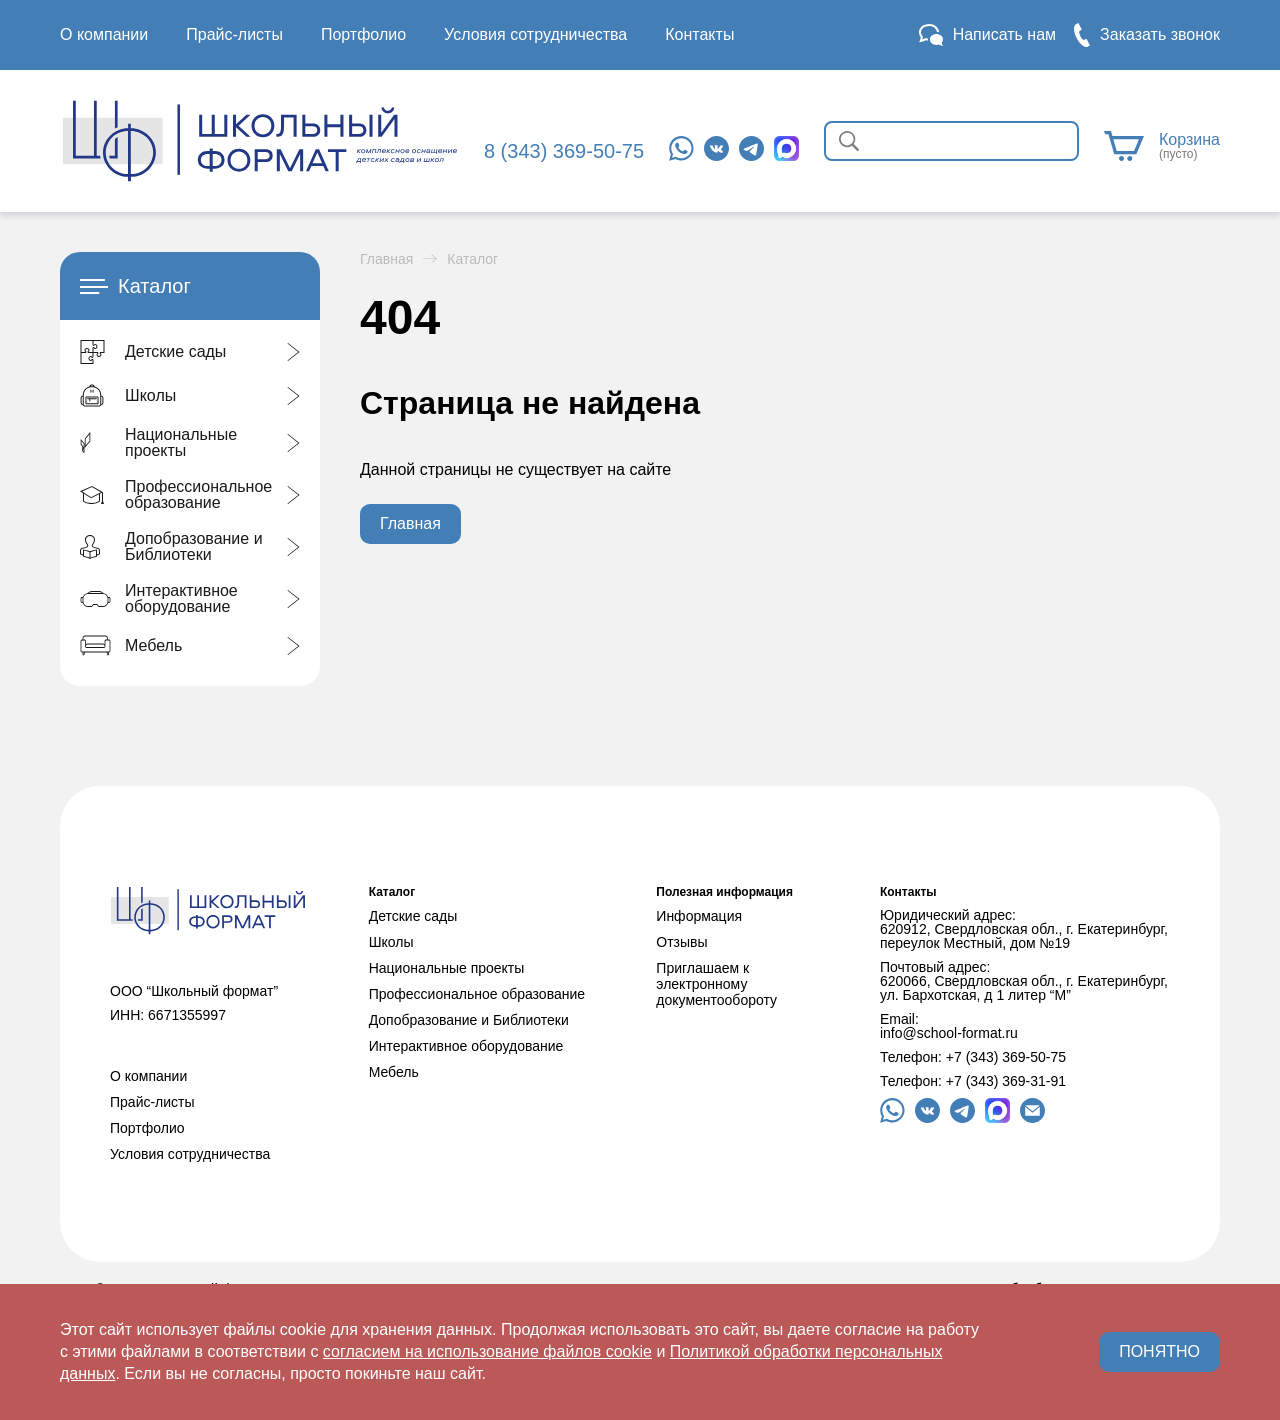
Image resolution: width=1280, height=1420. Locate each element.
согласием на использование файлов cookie (487, 1351)
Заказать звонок (1160, 34)
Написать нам (1004, 34)
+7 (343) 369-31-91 (1006, 1081)
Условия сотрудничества (535, 34)
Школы (391, 942)
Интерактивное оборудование (466, 1046)
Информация (699, 916)
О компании (104, 34)
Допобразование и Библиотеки (469, 1020)
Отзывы (681, 942)
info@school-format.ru (949, 1033)
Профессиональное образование (477, 994)
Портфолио (363, 34)
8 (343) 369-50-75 (564, 151)
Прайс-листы (234, 34)
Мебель (394, 1072)
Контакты (699, 34)
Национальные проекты (447, 968)
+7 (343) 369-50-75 (1006, 1057)
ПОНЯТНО (1159, 1351)
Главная (386, 259)
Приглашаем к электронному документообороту (716, 984)
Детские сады (413, 916)
